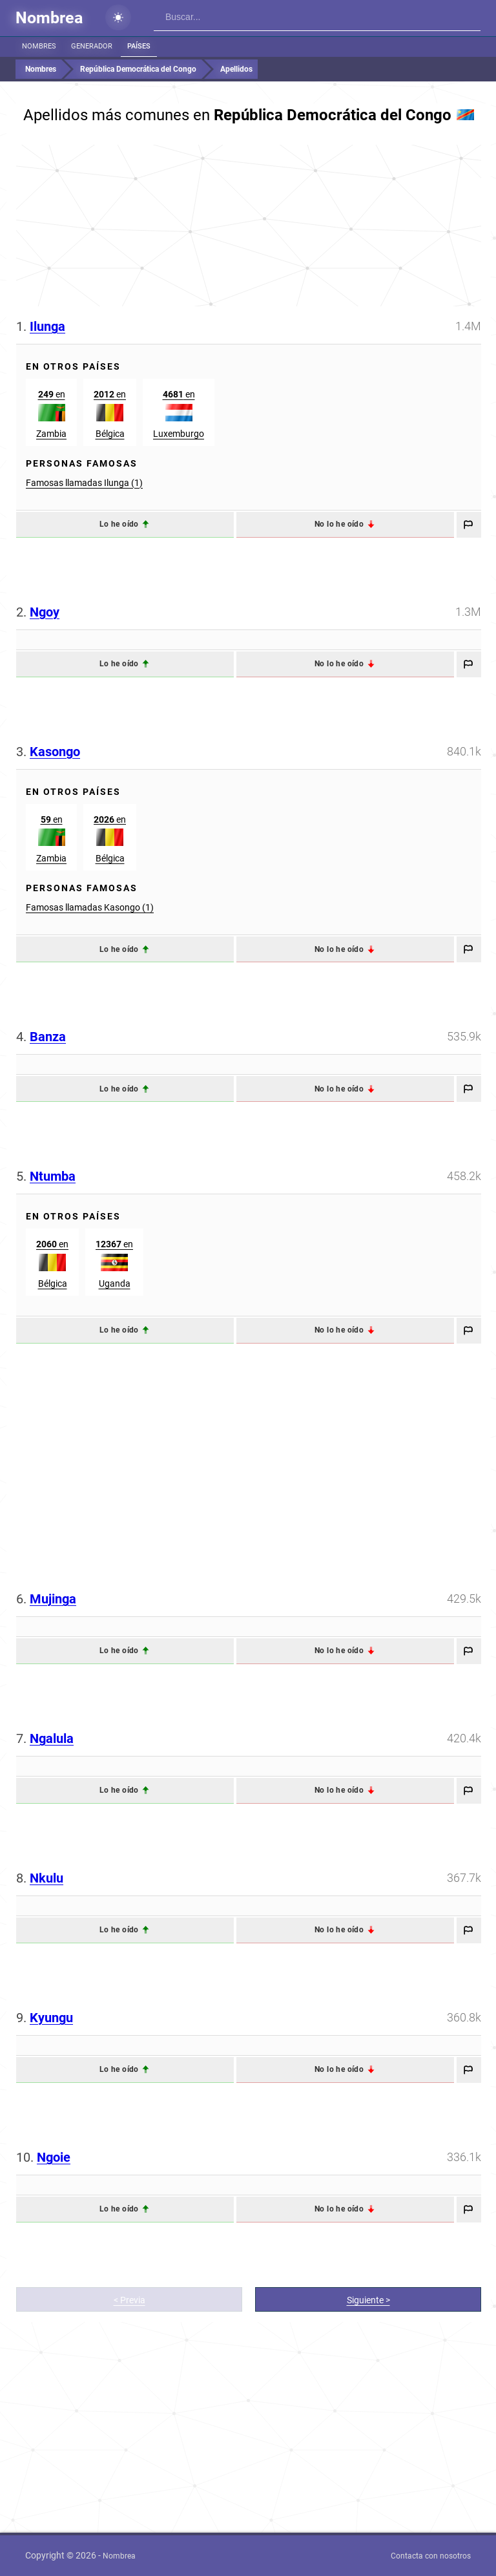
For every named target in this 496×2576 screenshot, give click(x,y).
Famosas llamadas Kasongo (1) (90, 907)
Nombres (39, 46)
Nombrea (49, 17)
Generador (91, 46)
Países (138, 46)
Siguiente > (368, 2300)
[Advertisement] (248, 225)
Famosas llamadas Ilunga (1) (84, 483)
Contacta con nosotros (431, 2555)
